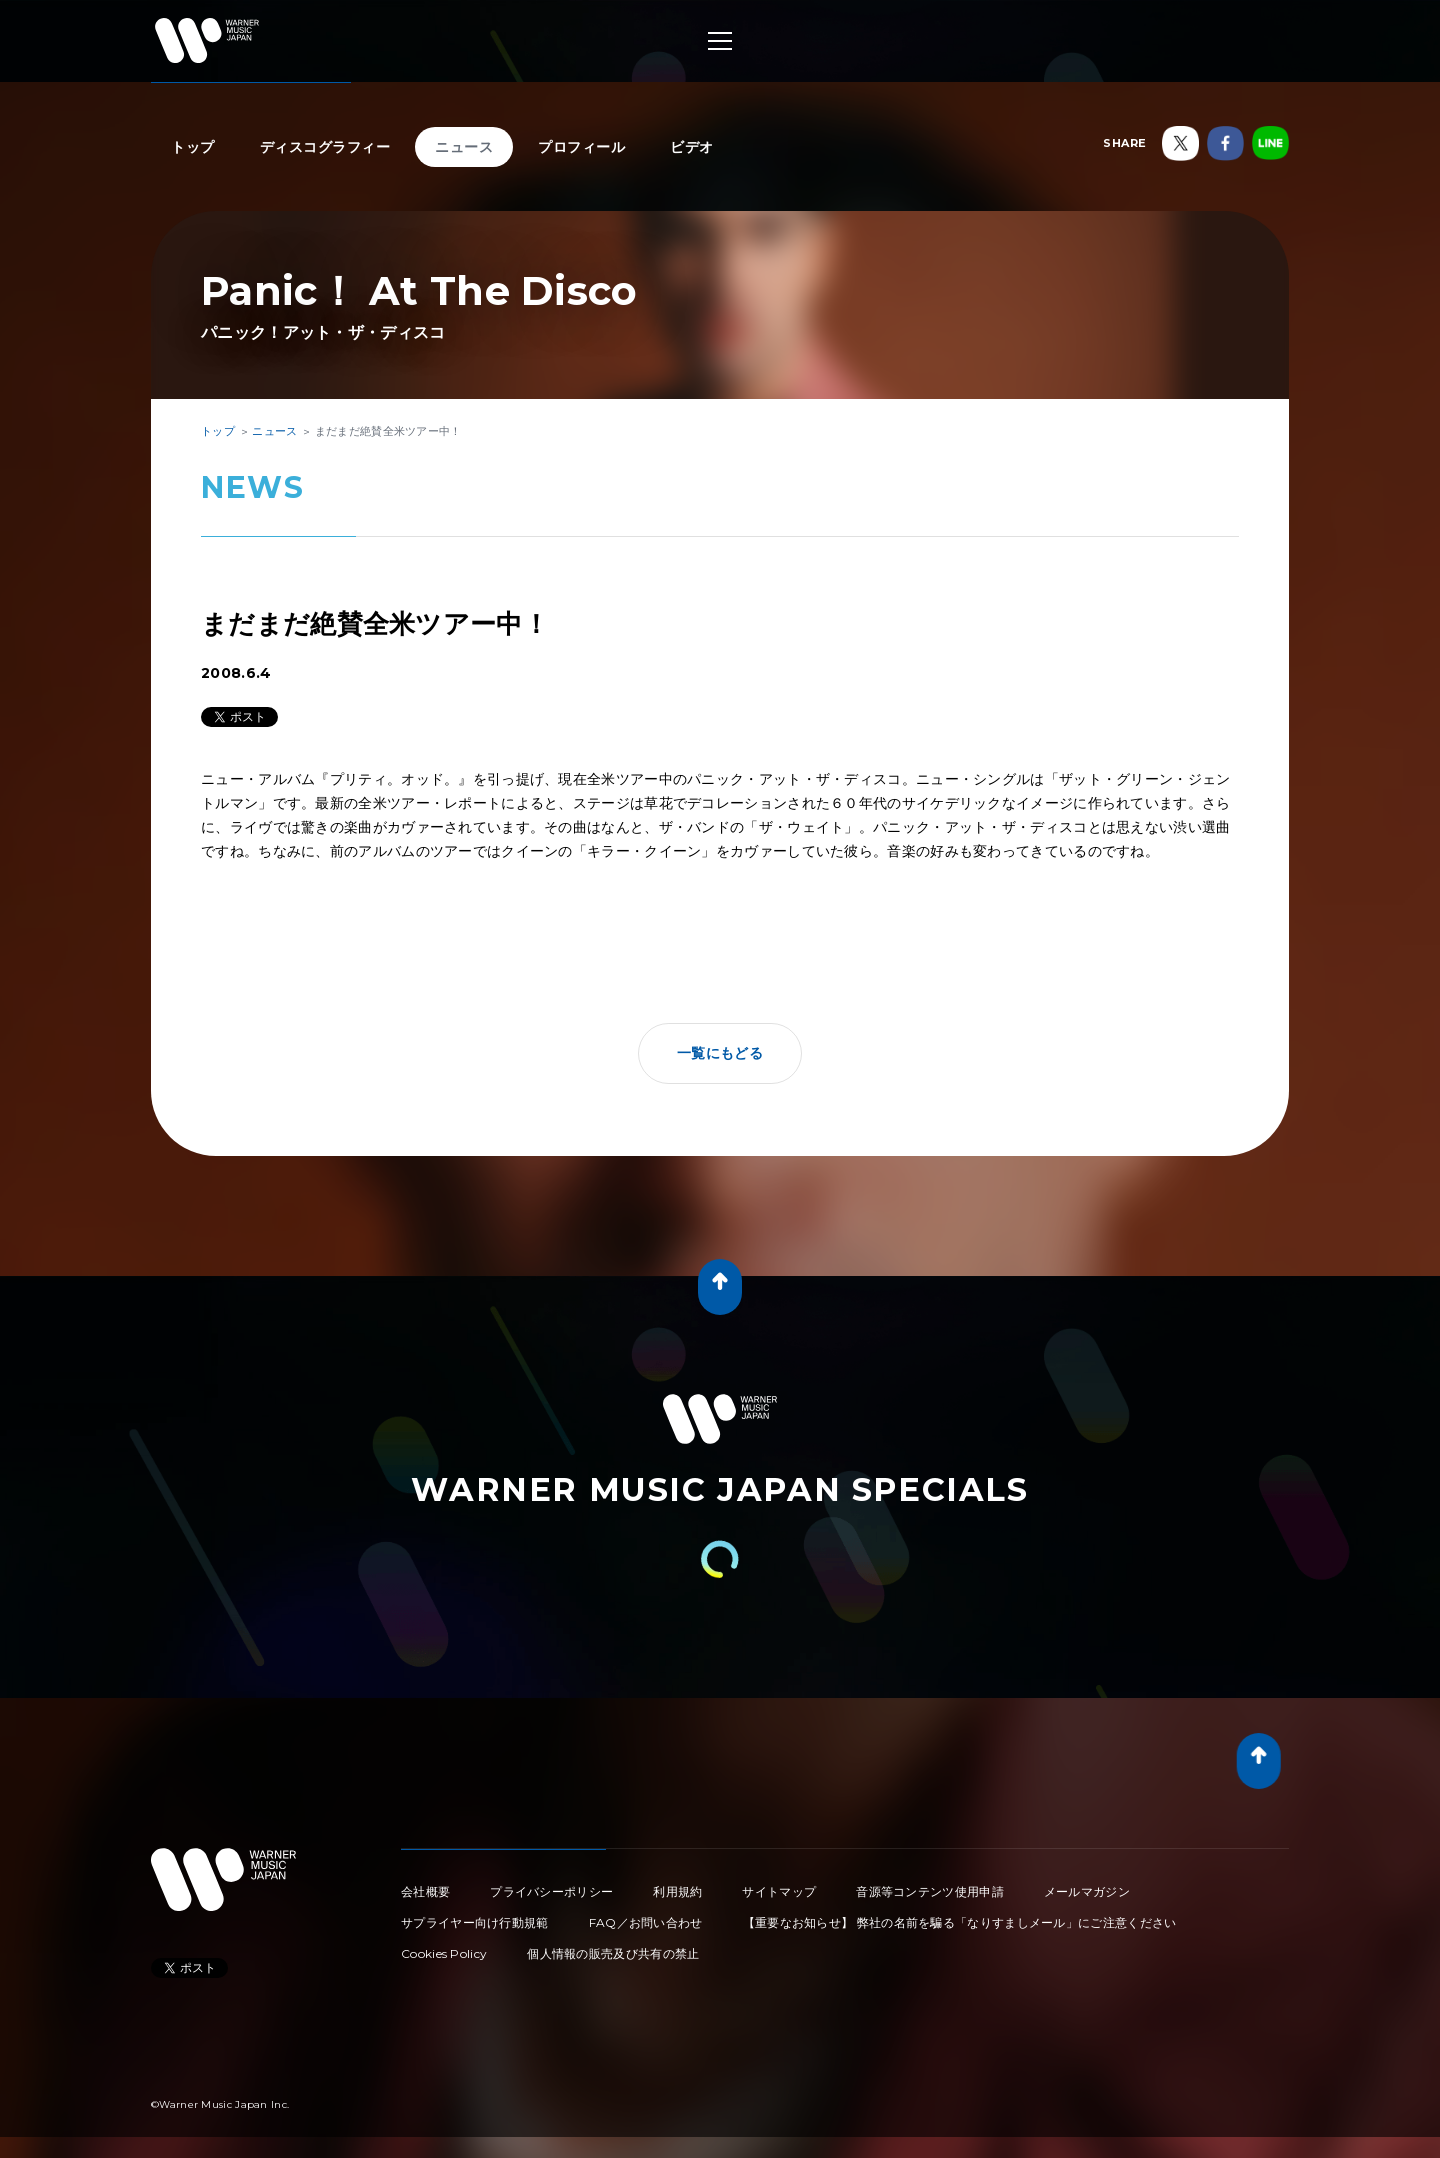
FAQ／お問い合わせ (646, 1922)
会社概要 (425, 1891)
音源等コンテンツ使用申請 (930, 1891)
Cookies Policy (444, 1953)
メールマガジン (1087, 1891)
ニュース (464, 147)
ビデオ (692, 147)
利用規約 (677, 1891)
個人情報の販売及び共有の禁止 (613, 1953)
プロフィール (581, 147)
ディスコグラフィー (325, 147)
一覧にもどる (720, 1053)
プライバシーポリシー (551, 1891)
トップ (193, 147)
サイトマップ (779, 1891)
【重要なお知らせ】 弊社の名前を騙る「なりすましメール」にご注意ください (960, 1922)
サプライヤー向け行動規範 (475, 1922)
